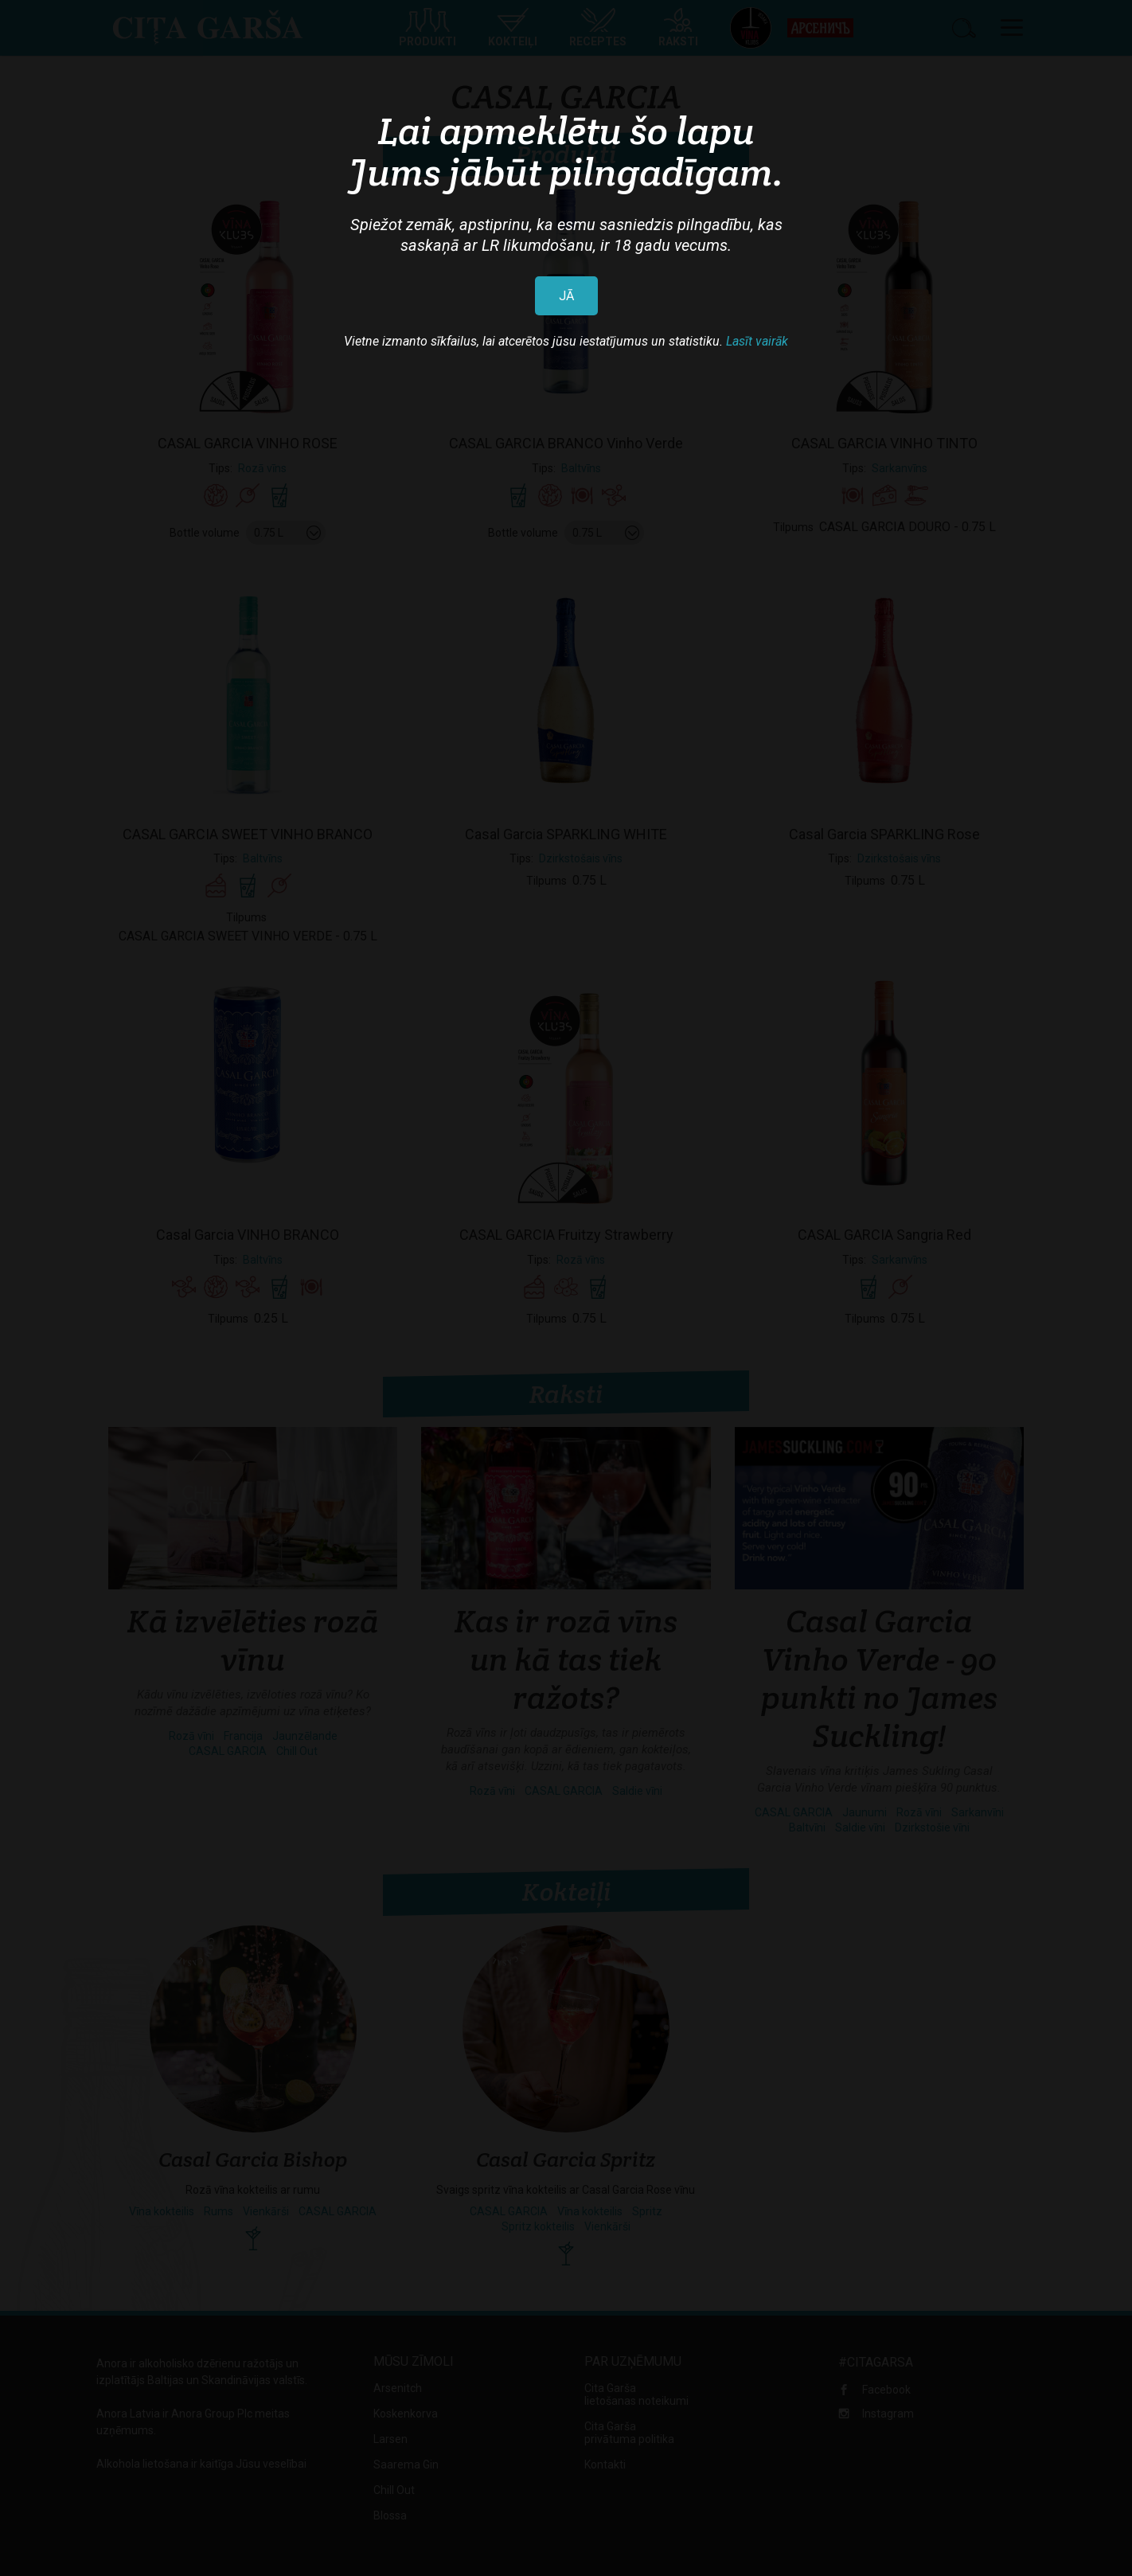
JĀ (566, 295)
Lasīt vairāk (757, 341)
